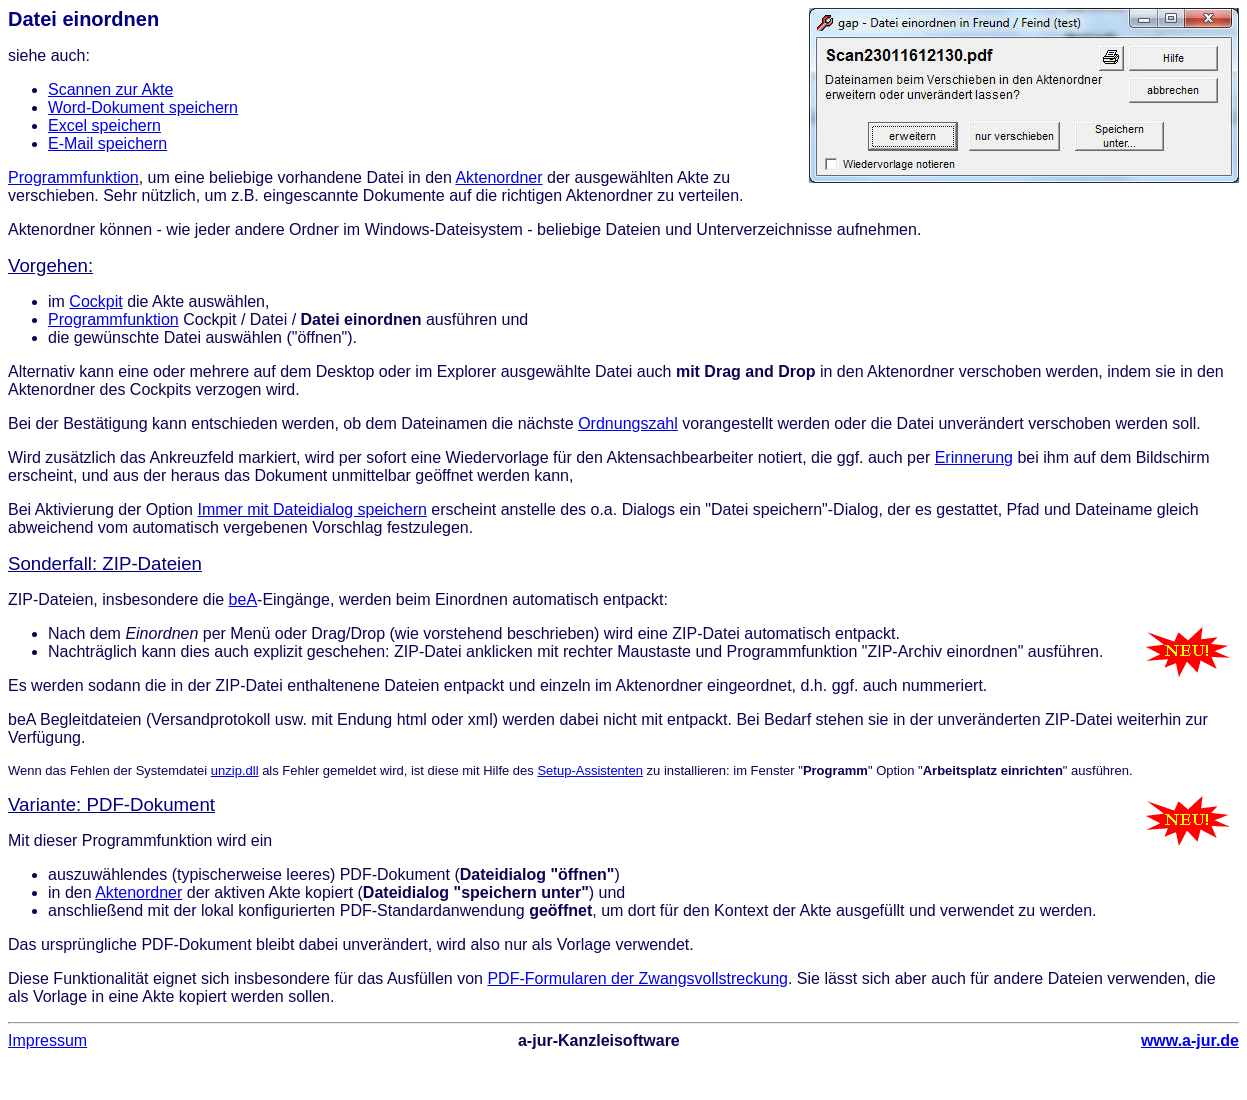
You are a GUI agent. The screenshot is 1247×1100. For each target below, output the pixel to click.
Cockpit (95, 301)
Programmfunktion (73, 177)
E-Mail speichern (107, 143)
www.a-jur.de (1190, 1040)
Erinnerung (974, 457)
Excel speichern (104, 125)
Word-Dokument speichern (143, 107)
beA (243, 599)
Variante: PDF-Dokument (111, 804)
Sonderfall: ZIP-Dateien (105, 563)
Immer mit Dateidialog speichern (311, 509)
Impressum (47, 1040)
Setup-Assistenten (590, 770)
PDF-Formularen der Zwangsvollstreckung (637, 978)
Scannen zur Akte (110, 89)
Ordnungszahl (628, 423)
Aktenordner (498, 177)
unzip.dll (235, 770)
